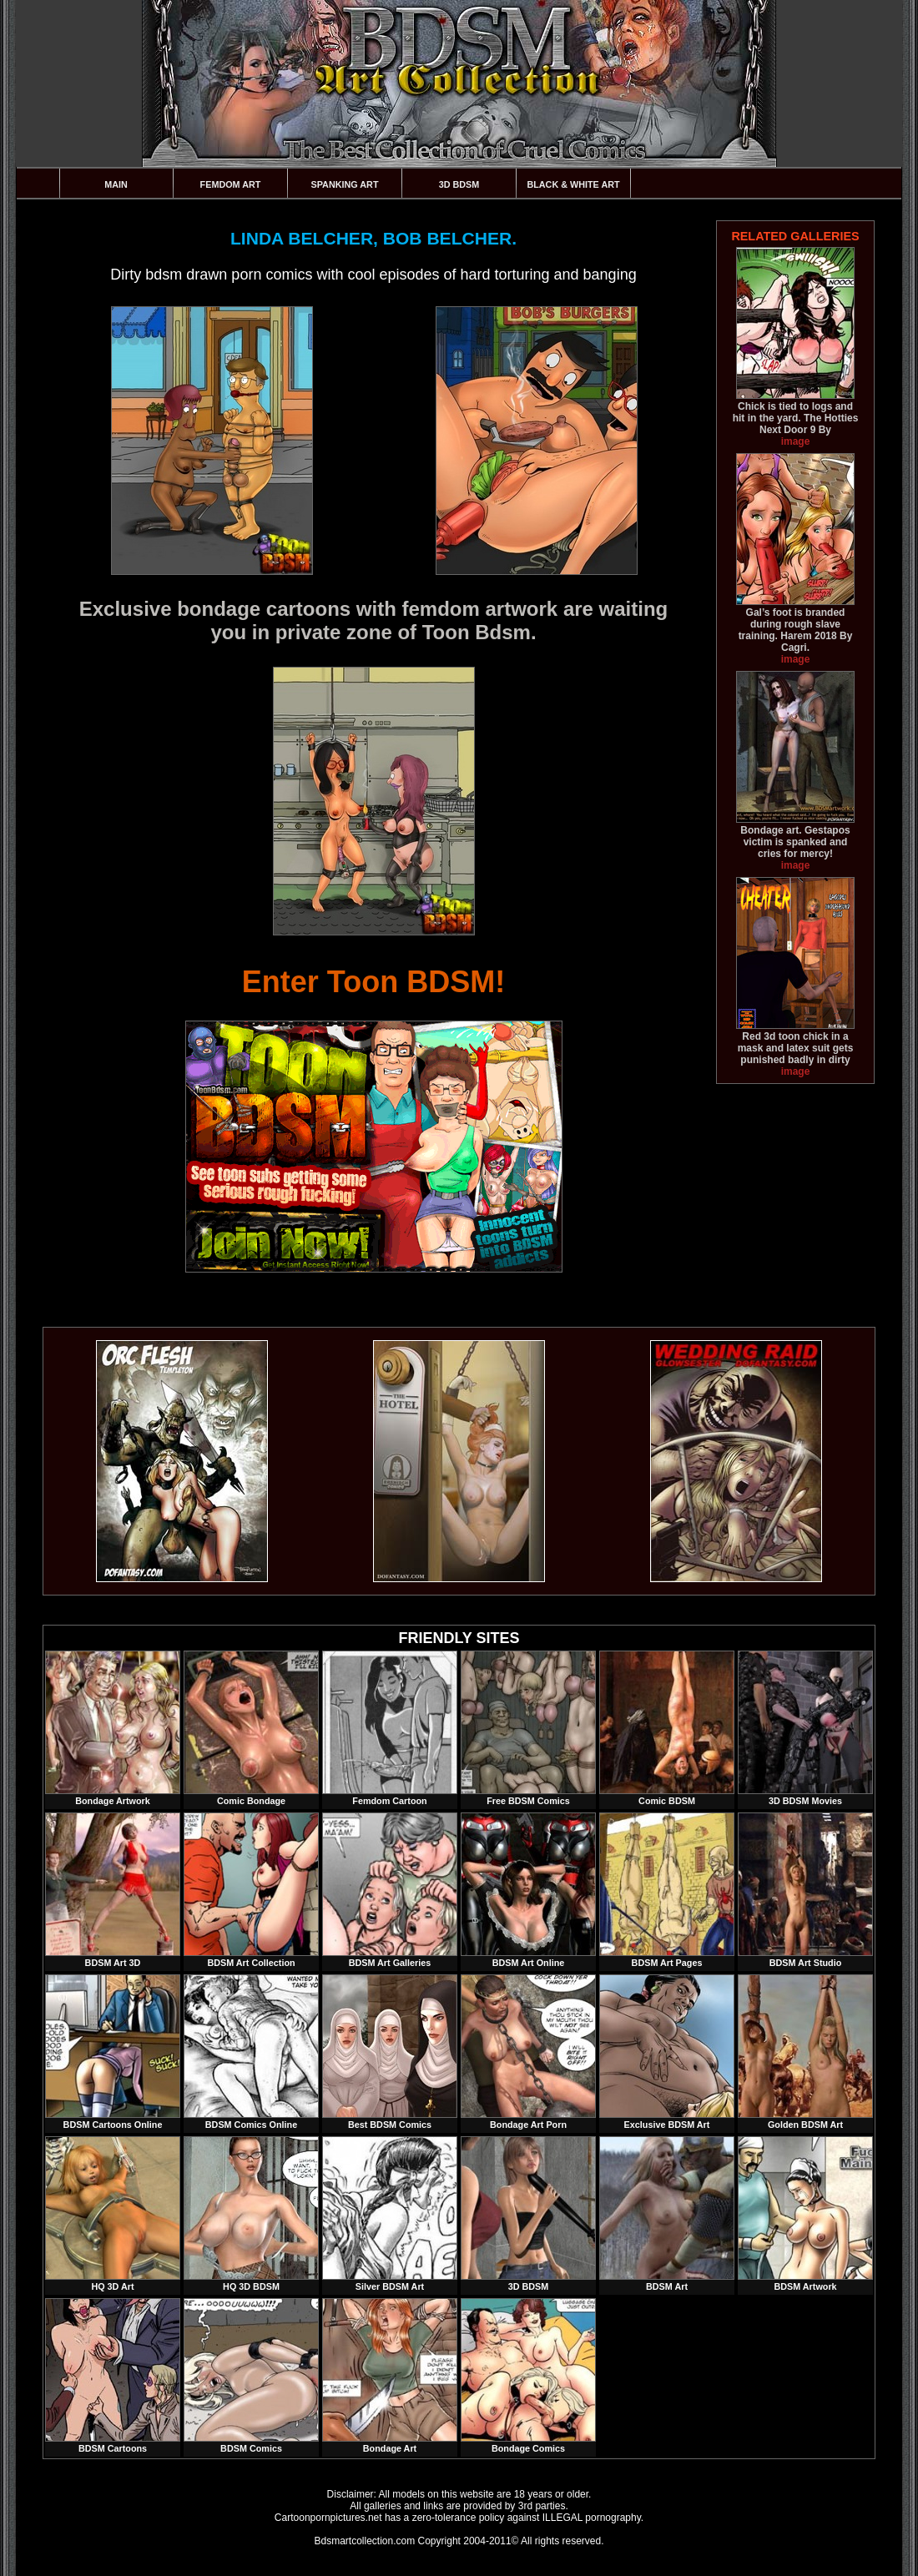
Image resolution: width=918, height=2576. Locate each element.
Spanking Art (345, 184)
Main (116, 184)
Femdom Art (230, 184)
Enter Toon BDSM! (373, 982)
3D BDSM (459, 184)
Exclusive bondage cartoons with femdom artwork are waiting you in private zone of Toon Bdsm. (373, 620)
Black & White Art (573, 184)
